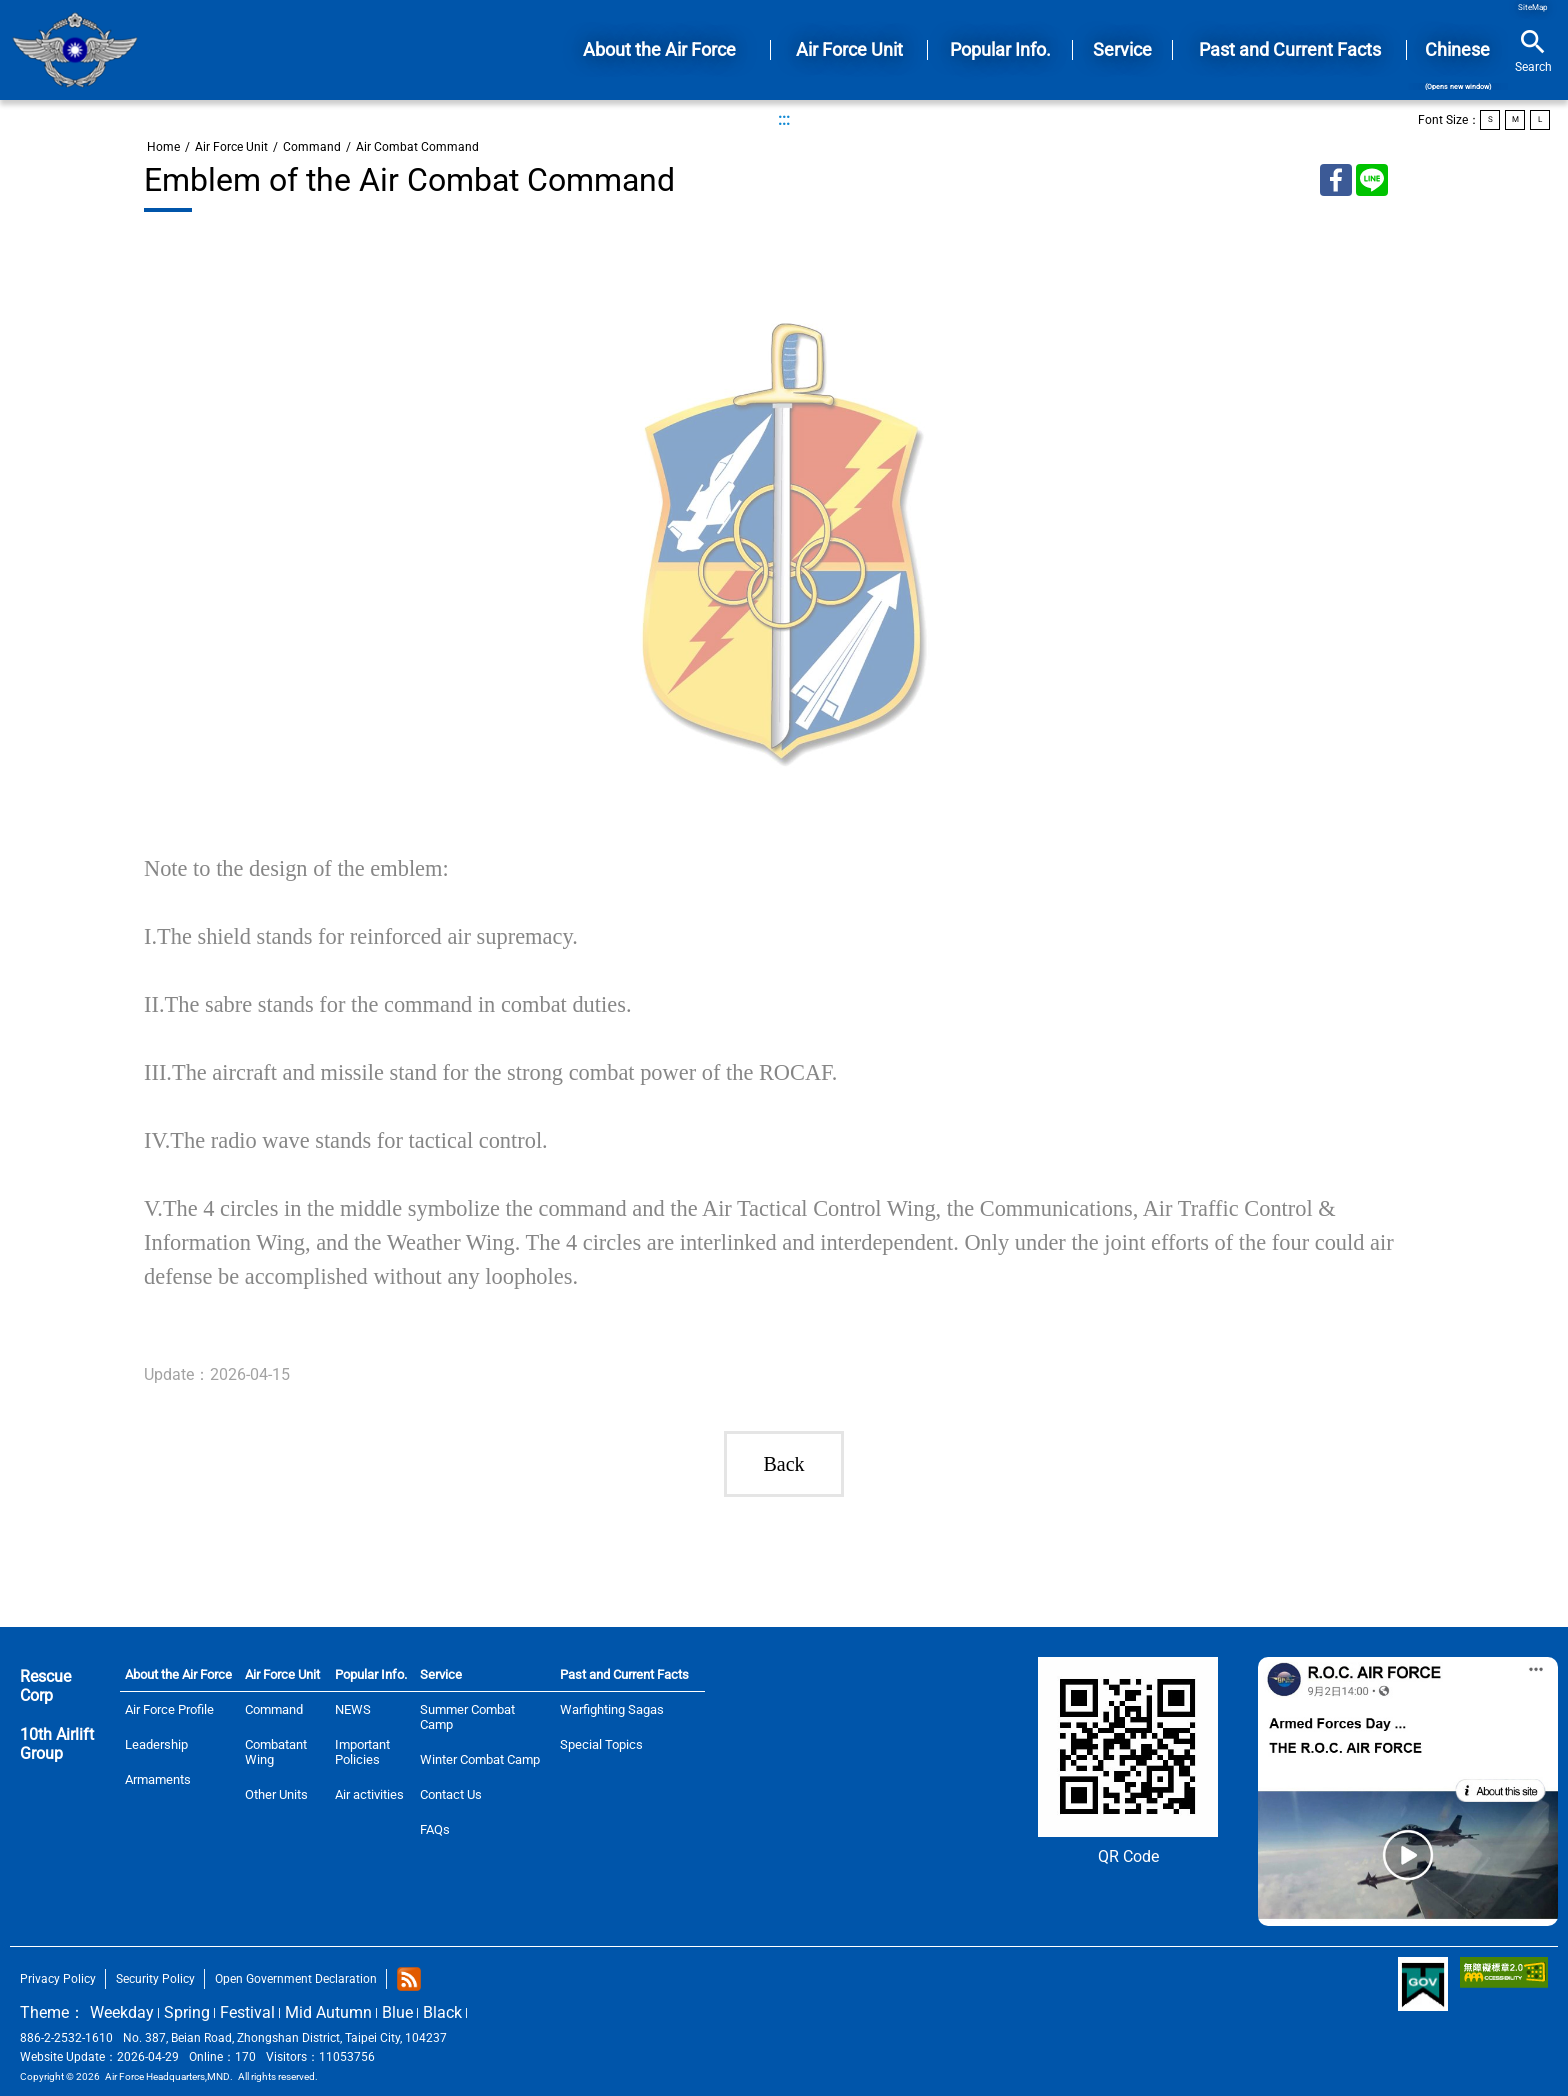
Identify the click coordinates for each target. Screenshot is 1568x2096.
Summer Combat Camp (467, 1717)
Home (74, 50)
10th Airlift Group (57, 1744)
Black (442, 2012)
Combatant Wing (276, 1752)
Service (441, 1674)
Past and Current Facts (624, 1674)
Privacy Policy (58, 1979)
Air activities (369, 1794)
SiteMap (1533, 7)
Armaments (158, 1779)
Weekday (122, 2012)
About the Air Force (178, 1674)
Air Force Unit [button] (849, 49)
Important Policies (362, 1752)
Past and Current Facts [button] (1290, 49)
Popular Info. (371, 1674)
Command (312, 147)
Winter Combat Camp (480, 1759)
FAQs (435, 1829)
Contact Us (451, 1794)
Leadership (156, 1744)
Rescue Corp (45, 1686)
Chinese (1457, 65)
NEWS (353, 1709)
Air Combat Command (417, 147)
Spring (187, 2012)
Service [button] (1122, 49)
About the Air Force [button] (659, 49)
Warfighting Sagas (612, 1709)
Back (783, 1464)
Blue (397, 2012)
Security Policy (155, 1979)
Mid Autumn (328, 2012)
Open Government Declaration (296, 1979)
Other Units (276, 1794)
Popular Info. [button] (1000, 49)
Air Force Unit (231, 147)
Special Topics (601, 1744)
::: (784, 119)
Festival (247, 2012)
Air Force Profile (169, 1709)
